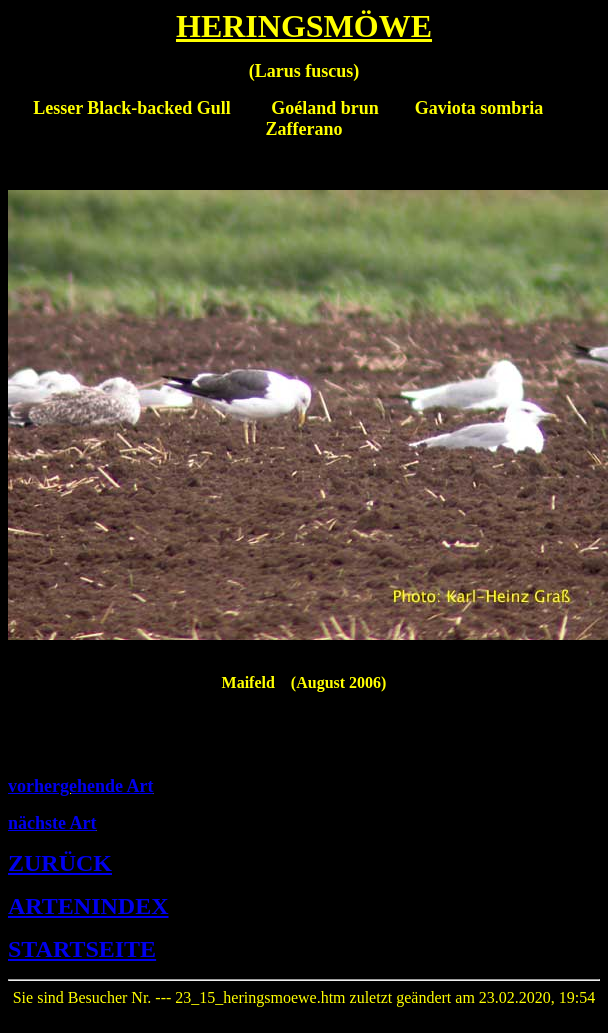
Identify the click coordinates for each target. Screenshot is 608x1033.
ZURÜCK (60, 863)
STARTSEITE (82, 949)
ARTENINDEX (88, 906)
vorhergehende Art (80, 786)
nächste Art (52, 823)
